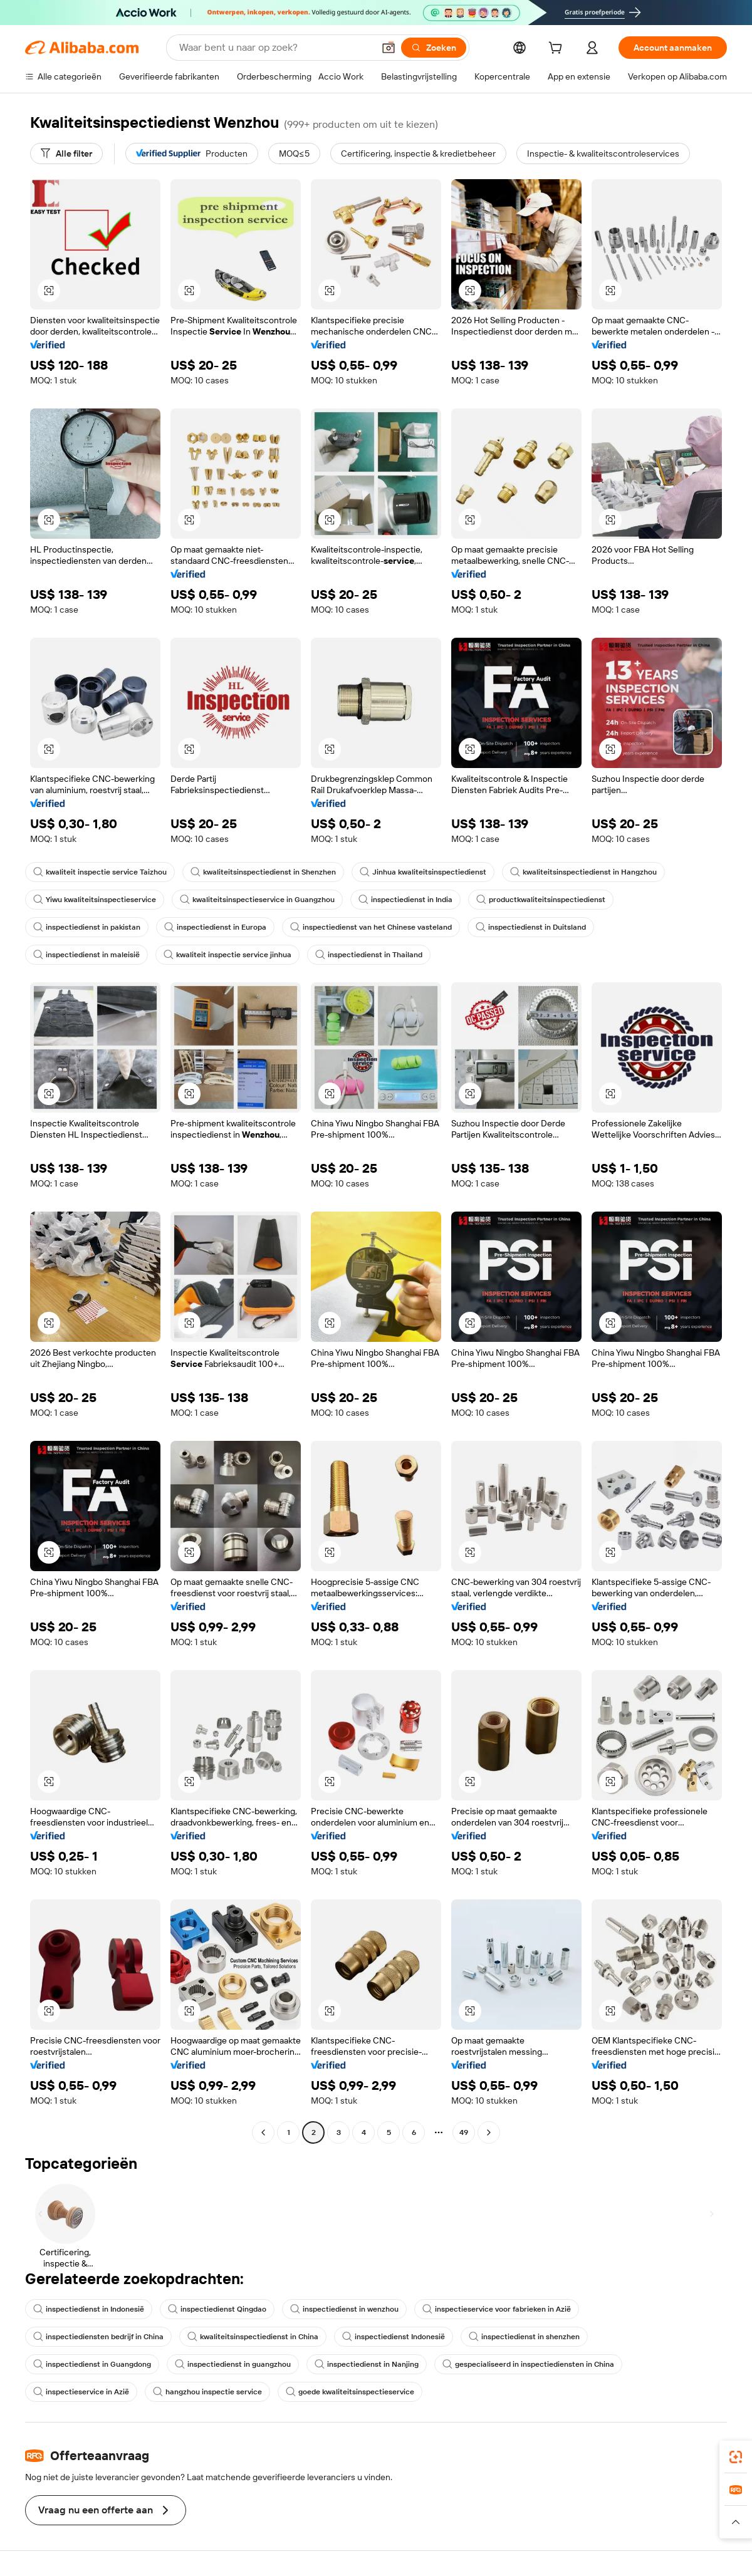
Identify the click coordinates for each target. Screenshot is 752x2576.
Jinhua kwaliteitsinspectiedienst (423, 872)
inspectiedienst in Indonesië (88, 2309)
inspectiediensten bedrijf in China (98, 2337)
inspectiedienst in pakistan (86, 927)
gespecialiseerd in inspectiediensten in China (528, 2364)
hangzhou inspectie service (207, 2392)
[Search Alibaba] (275, 48)
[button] (388, 47)
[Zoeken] (433, 48)
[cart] (557, 49)
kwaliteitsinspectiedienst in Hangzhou (583, 872)
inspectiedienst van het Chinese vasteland (371, 927)
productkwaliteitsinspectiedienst (540, 900)
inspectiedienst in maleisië (86, 955)
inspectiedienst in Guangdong (92, 2364)
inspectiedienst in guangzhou (233, 2364)
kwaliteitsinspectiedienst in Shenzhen (263, 872)
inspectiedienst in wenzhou (344, 2309)
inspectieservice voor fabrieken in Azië (496, 2309)
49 (463, 2132)
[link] (735, 2457)
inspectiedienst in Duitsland (531, 927)
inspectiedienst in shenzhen (524, 2337)
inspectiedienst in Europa (215, 927)
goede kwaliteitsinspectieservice (350, 2392)
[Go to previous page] (263, 2132)
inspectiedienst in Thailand (368, 955)
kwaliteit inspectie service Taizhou (100, 872)
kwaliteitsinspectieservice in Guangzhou (257, 900)
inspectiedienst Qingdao (217, 2309)
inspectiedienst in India (405, 900)
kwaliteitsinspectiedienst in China (252, 2337)
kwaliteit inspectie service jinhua (227, 955)
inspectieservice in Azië (81, 2392)
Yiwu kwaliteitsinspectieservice (94, 900)
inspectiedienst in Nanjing (367, 2364)
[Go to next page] (489, 2132)
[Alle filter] (66, 153)
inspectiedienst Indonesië (393, 2337)
